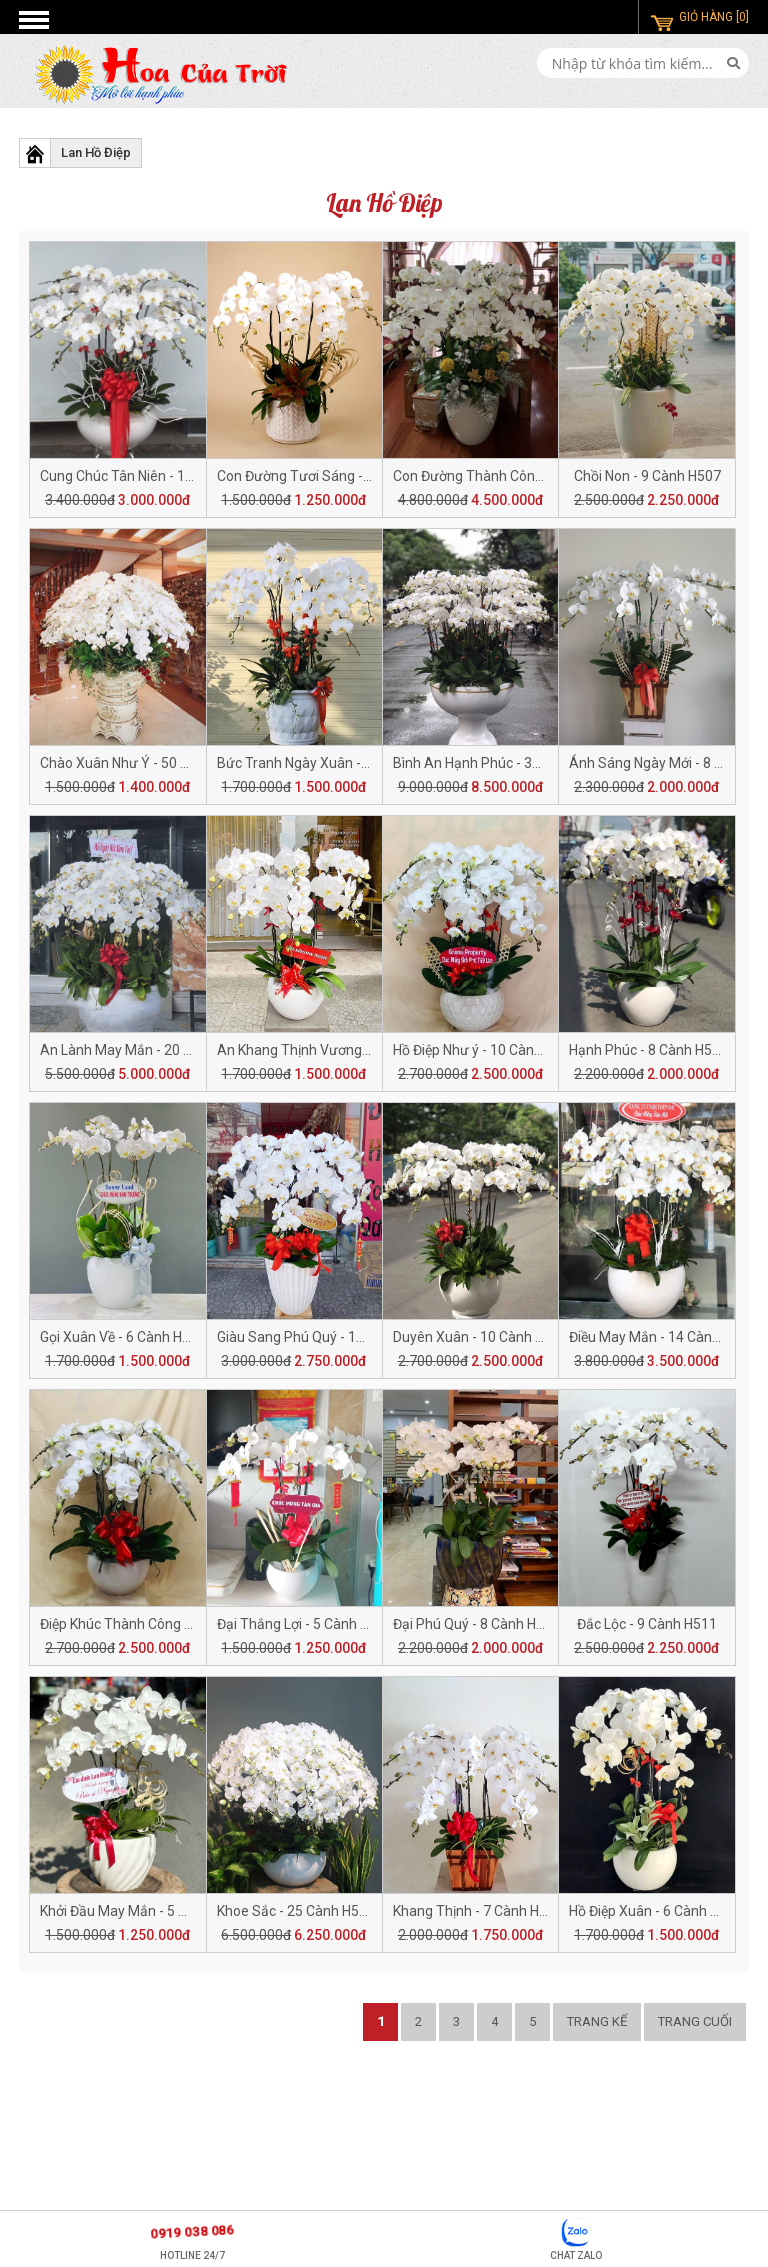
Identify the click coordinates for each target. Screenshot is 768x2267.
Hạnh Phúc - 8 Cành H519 (648, 1050)
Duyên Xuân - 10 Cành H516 (480, 1337)
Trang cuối (695, 2021)
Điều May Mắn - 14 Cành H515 (662, 1337)
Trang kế (597, 2021)
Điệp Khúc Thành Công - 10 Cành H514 (160, 1624)
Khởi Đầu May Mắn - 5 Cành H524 (143, 1911)
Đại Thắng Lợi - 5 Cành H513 (305, 1624)
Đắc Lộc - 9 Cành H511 (647, 1624)
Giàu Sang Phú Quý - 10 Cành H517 (326, 1337)
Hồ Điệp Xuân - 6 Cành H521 (656, 1911)
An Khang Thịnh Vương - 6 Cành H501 (335, 1050)
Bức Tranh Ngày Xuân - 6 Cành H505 (330, 763)
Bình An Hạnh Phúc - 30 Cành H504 (502, 763)
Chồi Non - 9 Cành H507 (647, 476)
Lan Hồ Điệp (96, 152)
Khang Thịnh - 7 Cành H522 (478, 1911)
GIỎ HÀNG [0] (714, 17)
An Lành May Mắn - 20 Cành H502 (146, 1050)
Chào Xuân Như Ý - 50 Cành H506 (144, 763)
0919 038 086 (192, 2232)
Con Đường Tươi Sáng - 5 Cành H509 (331, 476)
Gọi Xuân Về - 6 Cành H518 (123, 1337)
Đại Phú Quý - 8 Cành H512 (476, 1624)
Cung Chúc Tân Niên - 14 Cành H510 (152, 476)
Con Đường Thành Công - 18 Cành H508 (517, 476)
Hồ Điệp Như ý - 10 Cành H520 (485, 1050)
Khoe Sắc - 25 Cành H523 (296, 1911)
